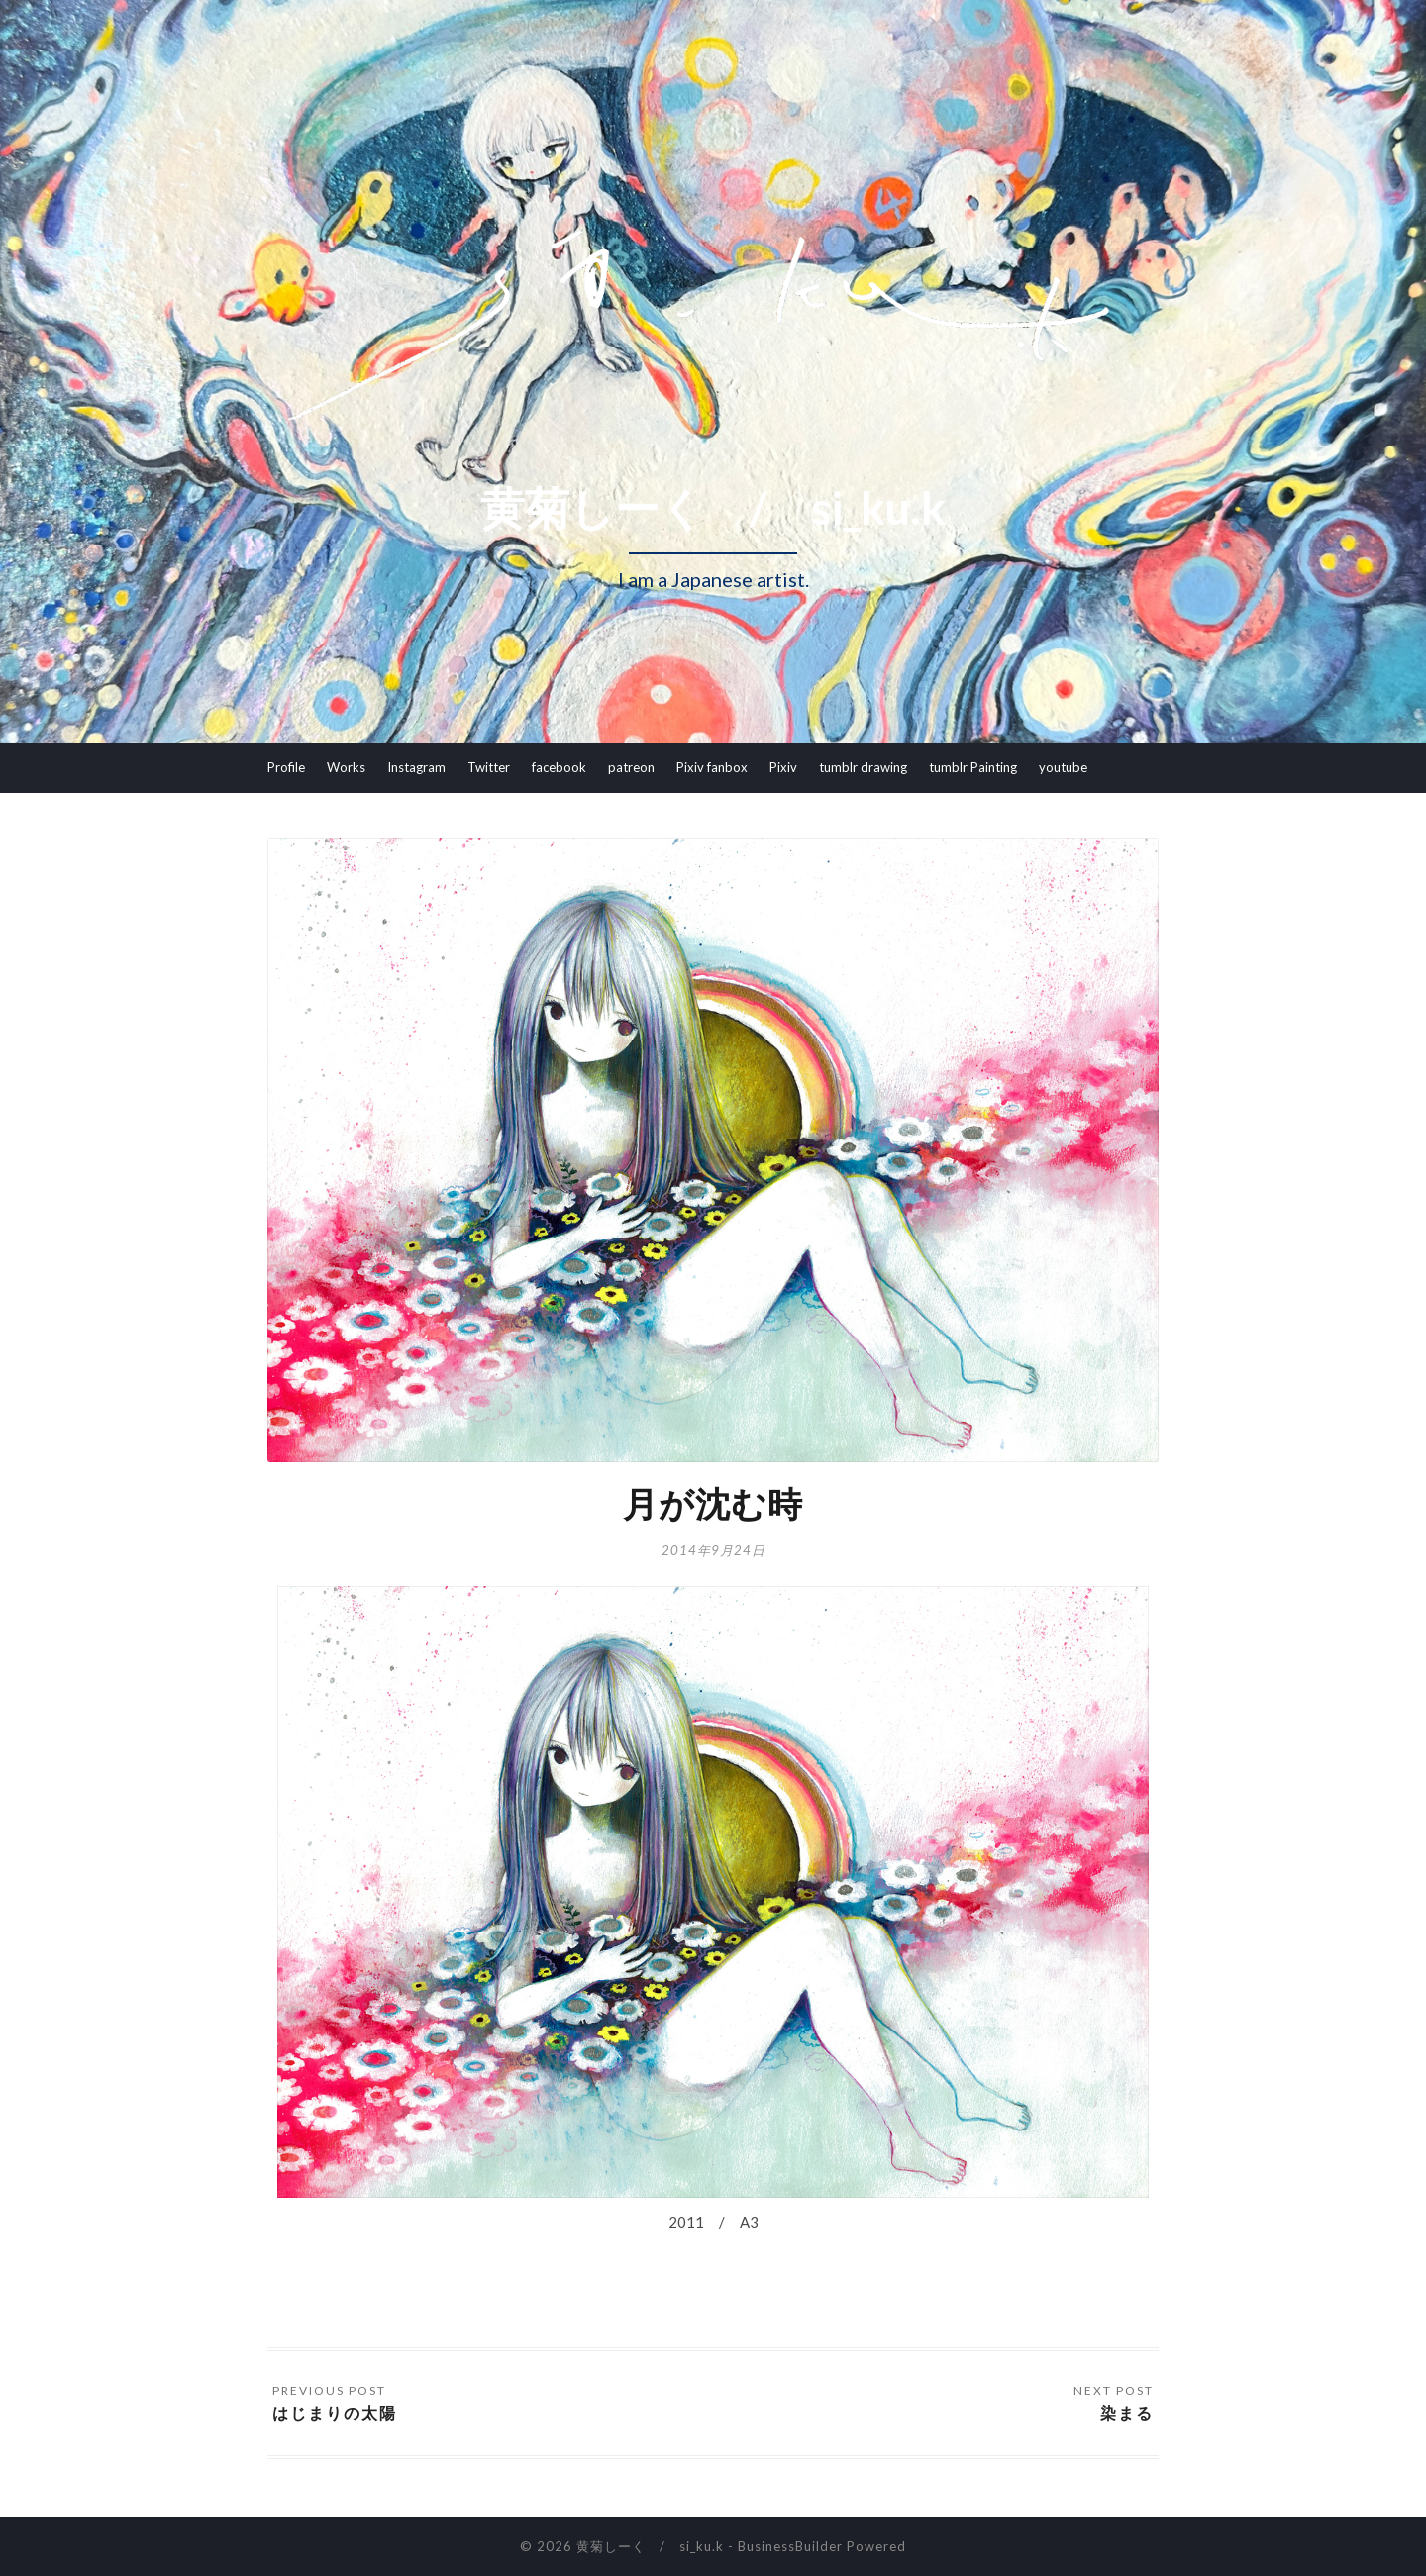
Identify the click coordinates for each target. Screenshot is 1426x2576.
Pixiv (783, 767)
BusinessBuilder (790, 2546)
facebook (559, 767)
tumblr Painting (973, 767)
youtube (1063, 767)
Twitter (488, 767)
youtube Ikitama (314, 817)
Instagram (416, 767)
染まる (1127, 2412)
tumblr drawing (863, 767)
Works (346, 767)
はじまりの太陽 (334, 2412)
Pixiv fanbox (712, 767)
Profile (286, 767)
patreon (631, 767)
